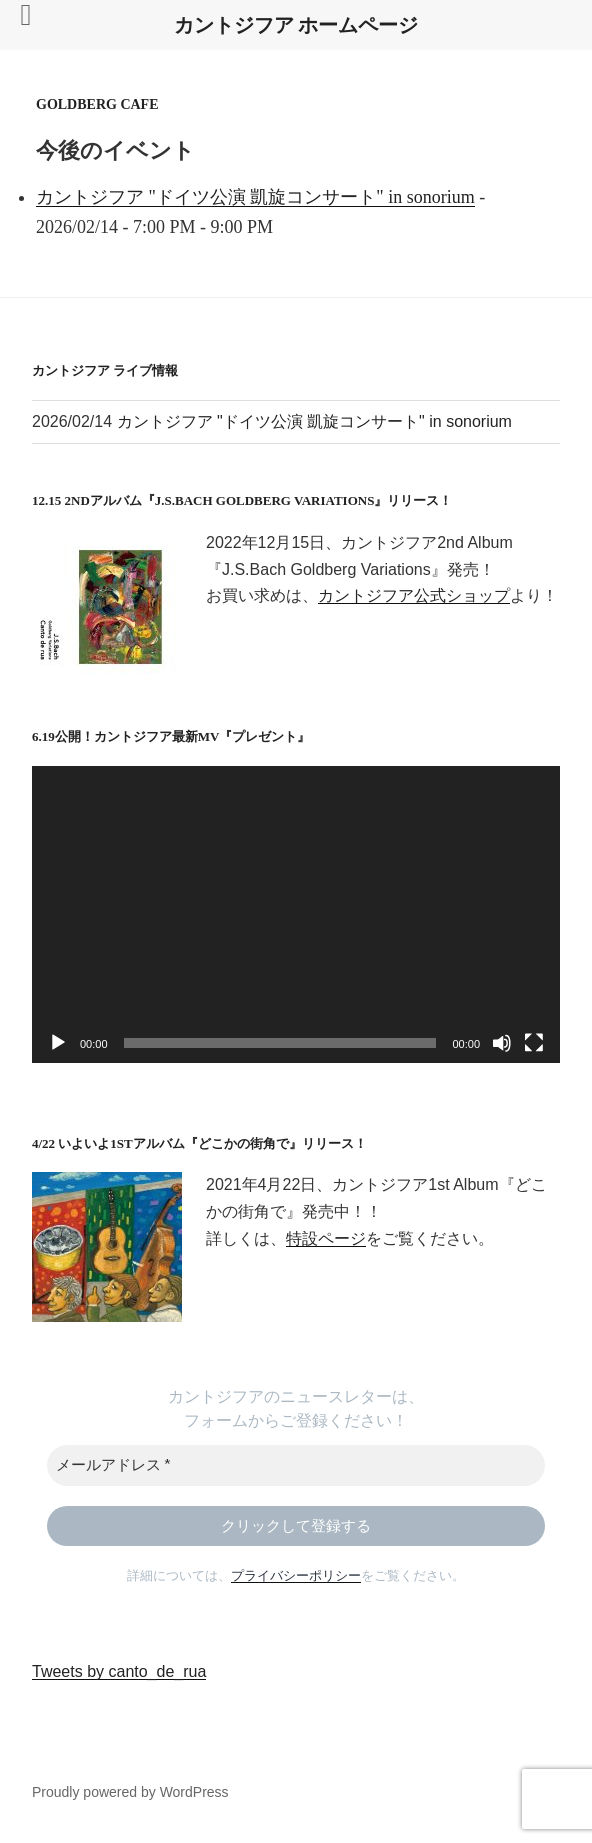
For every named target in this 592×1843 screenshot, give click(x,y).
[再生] (58, 1043)
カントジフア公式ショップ (414, 595)
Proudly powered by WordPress (130, 1792)
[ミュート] (502, 1043)
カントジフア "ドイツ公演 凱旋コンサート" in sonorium (255, 197)
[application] (296, 914)
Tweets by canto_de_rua (119, 1671)
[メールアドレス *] (296, 1465)
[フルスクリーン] (534, 1043)
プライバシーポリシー (296, 1575)
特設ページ (326, 1238)
